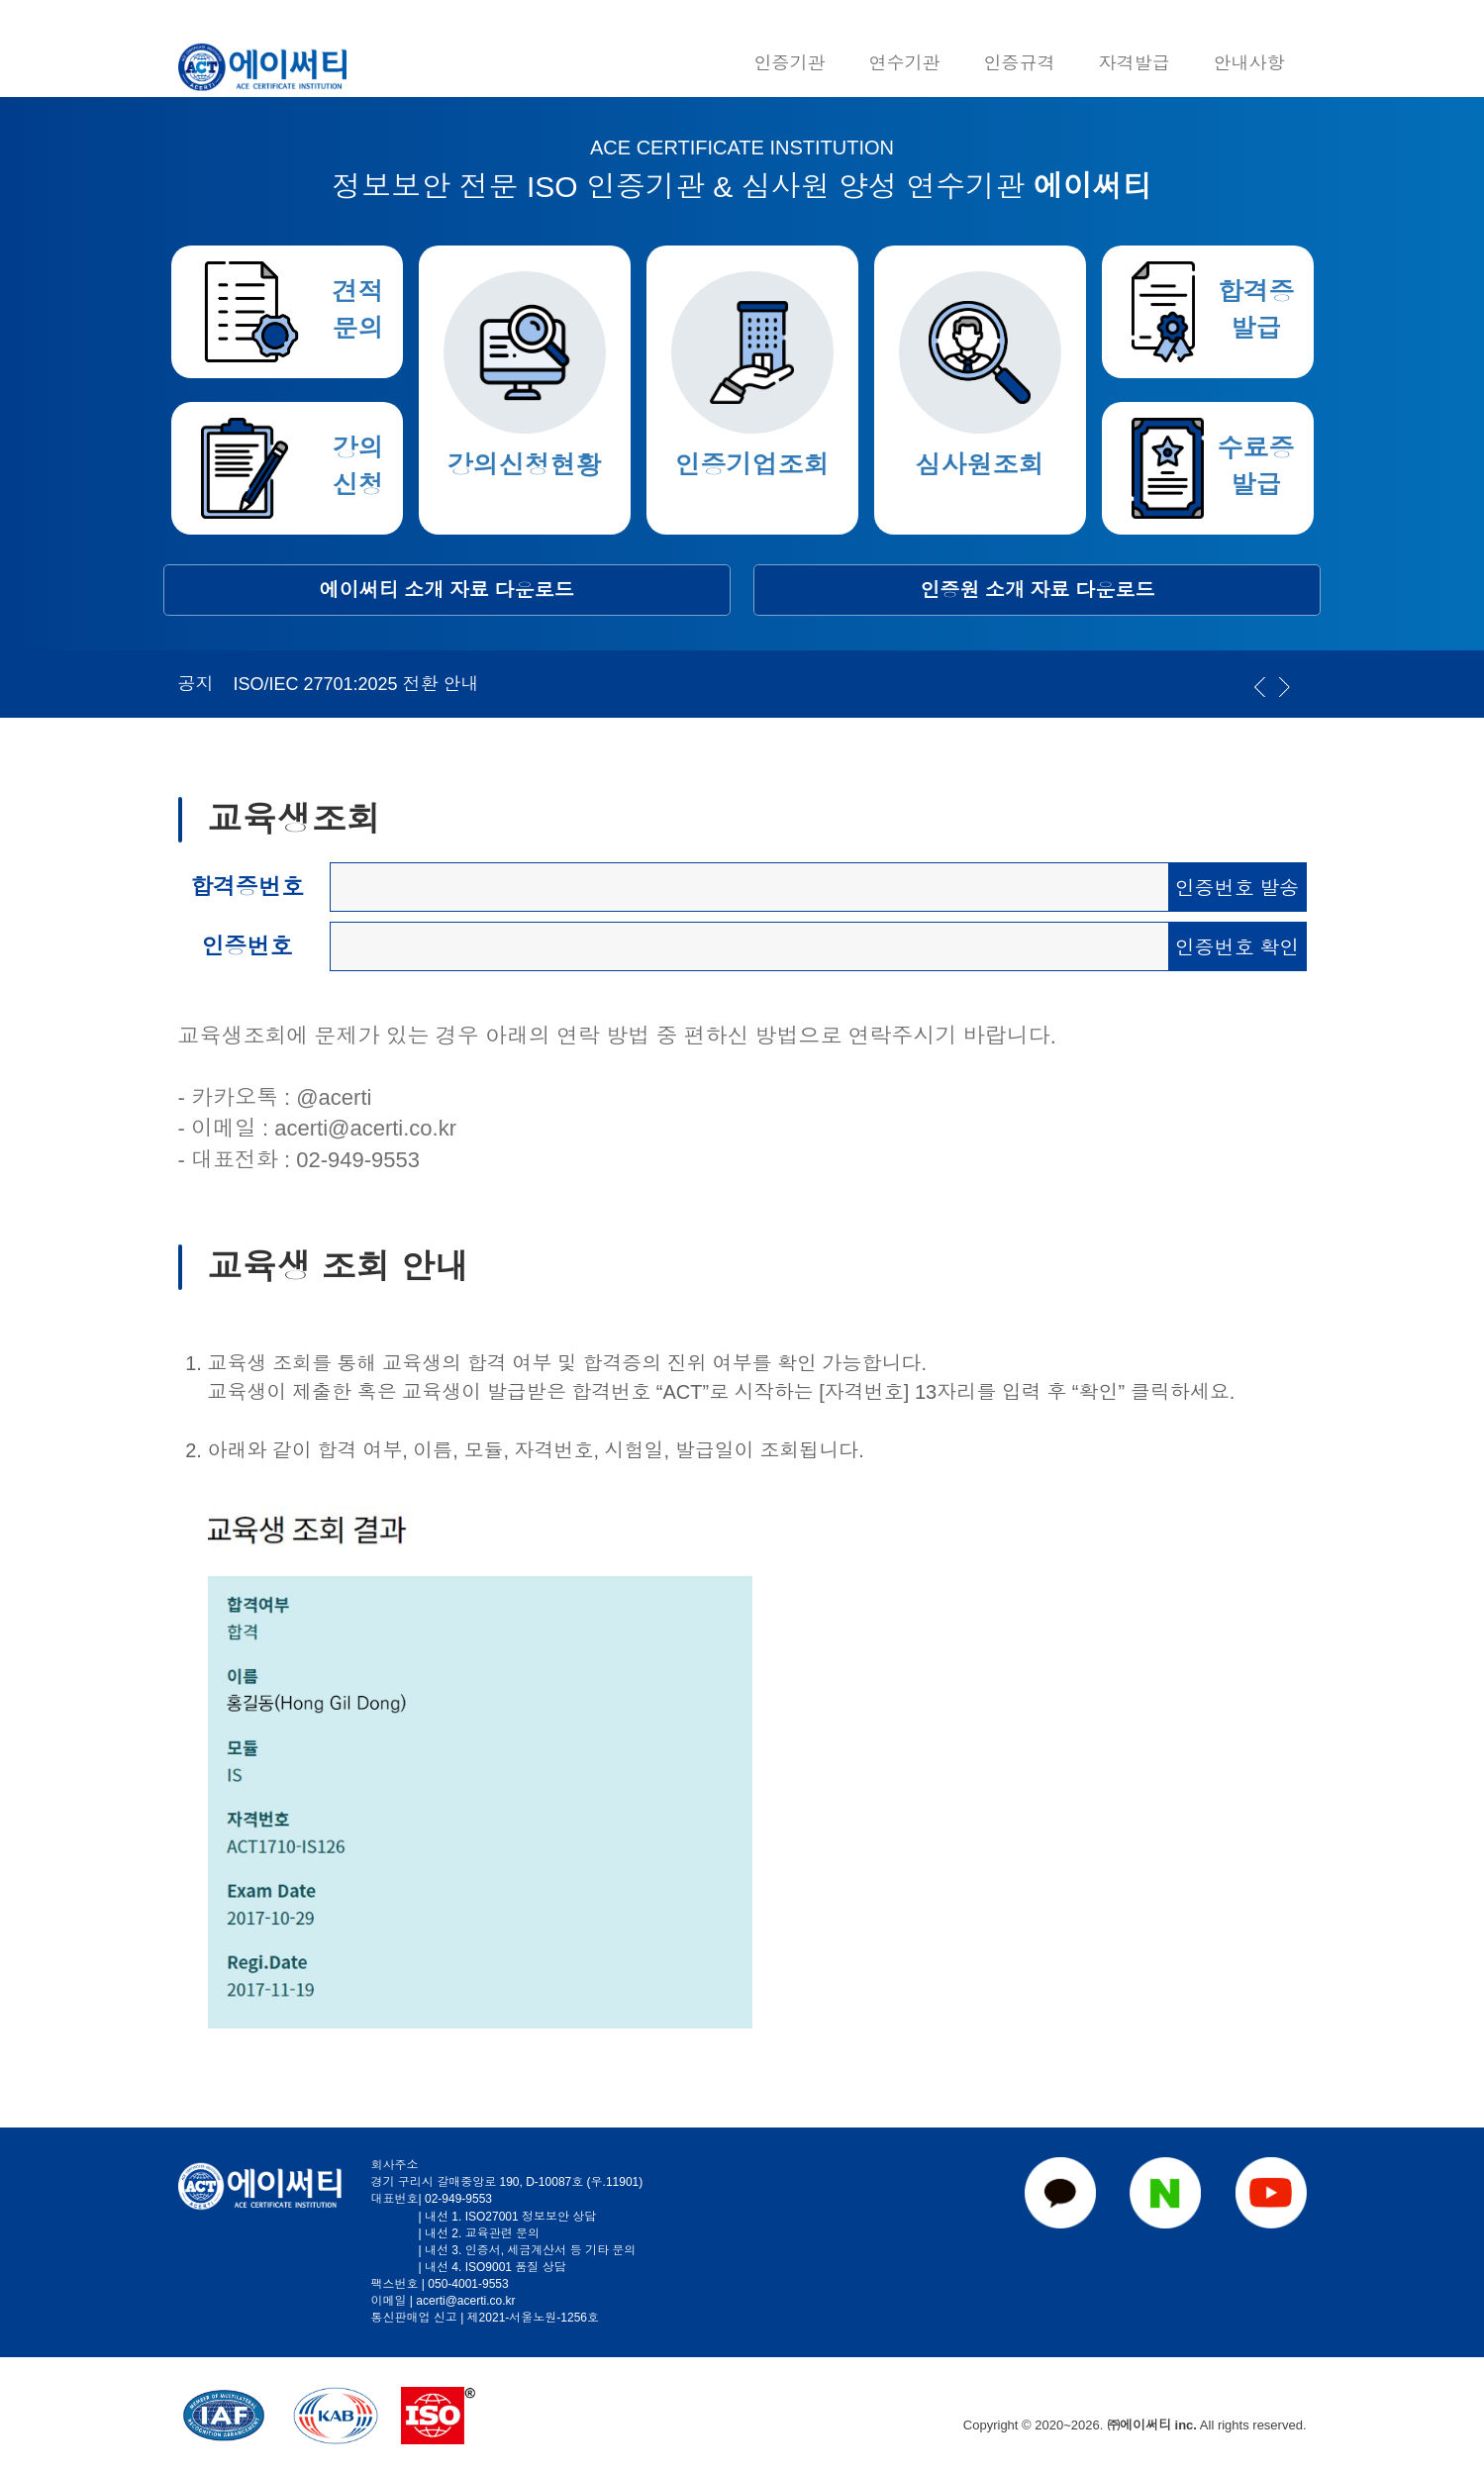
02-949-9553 (358, 1159)
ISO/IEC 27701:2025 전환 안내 (356, 684)
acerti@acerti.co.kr (365, 1128)
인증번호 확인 (1237, 947)
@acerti (333, 1097)
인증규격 (1019, 63)
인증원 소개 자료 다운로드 (1038, 590)
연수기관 (904, 63)
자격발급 (1134, 63)
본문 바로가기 (0, 0)
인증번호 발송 (1237, 888)
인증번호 (247, 946)
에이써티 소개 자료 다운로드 (447, 590)
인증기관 (790, 63)
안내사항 (1249, 63)
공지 (196, 684)
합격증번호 (247, 887)
